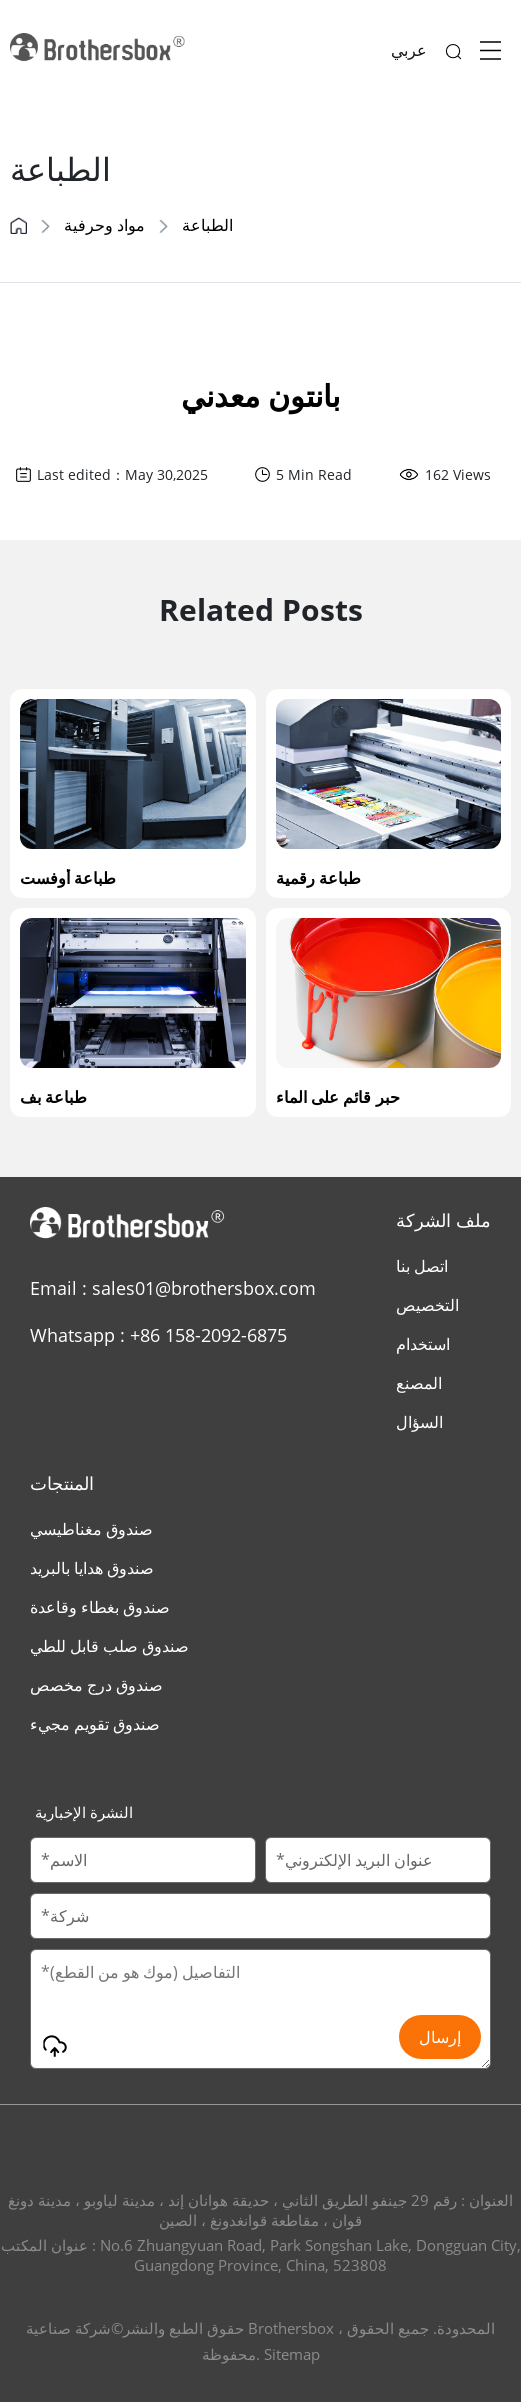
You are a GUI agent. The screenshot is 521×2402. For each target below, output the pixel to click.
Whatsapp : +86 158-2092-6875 (158, 1335)
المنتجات (62, 1483)
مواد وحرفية (104, 225)
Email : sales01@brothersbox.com (173, 1288)
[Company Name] (260, 1916)
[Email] (378, 1860)
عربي (409, 50)
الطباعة (207, 225)
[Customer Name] (143, 1860)
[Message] (260, 2009)
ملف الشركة (443, 1220)
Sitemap (292, 2354)
